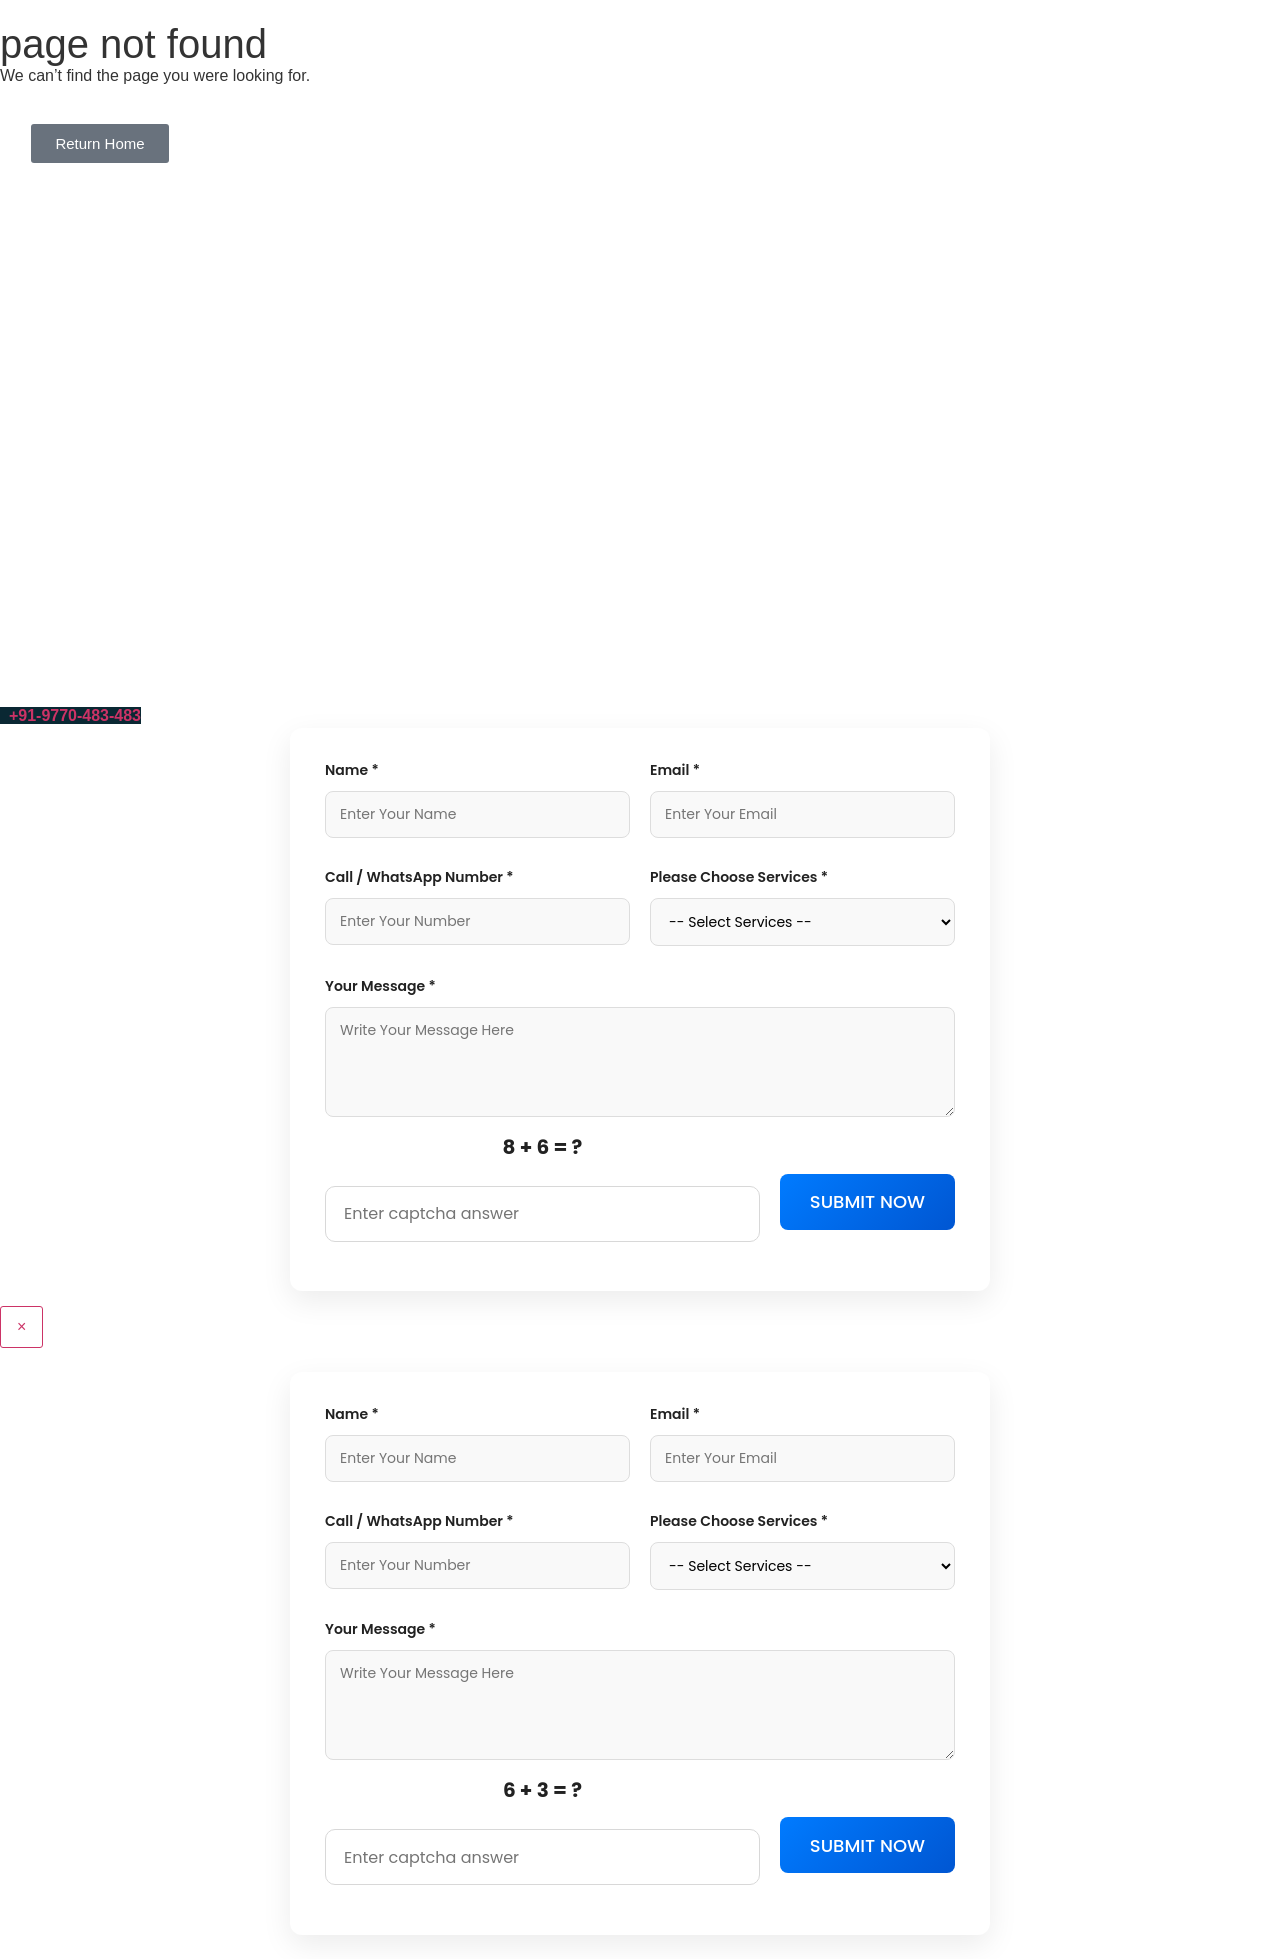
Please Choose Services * (739, 877)
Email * (675, 770)
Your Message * (380, 986)
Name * (352, 770)
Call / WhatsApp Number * (419, 877)
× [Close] (21, 1326)
